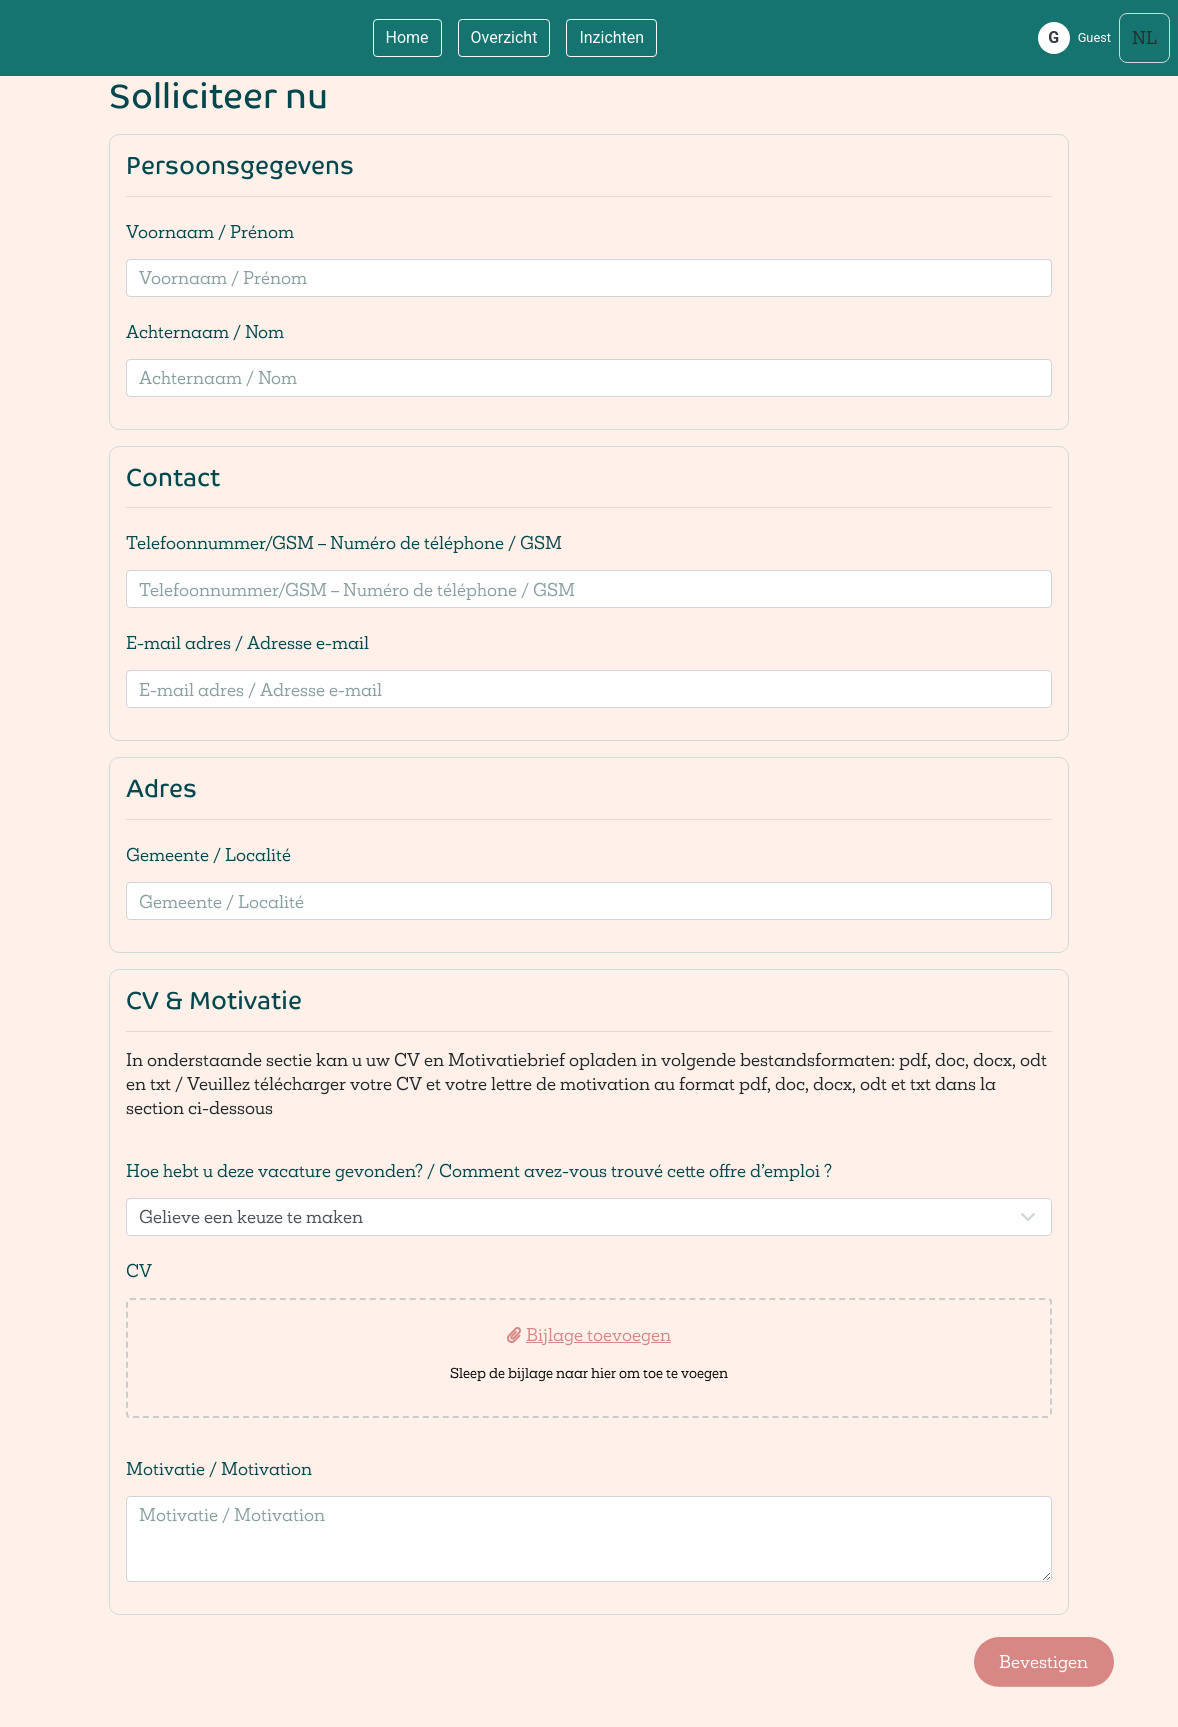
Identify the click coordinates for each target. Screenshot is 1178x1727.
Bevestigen (1043, 1661)
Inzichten (611, 37)
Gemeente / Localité (208, 854)
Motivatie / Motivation (219, 1468)
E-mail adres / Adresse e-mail (247, 642)
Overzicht (504, 37)
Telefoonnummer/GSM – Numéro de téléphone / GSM (344, 542)
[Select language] (1144, 38)
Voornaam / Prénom (210, 231)
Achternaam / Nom (205, 331)
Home (407, 37)
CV (139, 1270)
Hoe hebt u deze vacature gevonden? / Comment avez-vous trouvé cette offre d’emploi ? (479, 1170)
